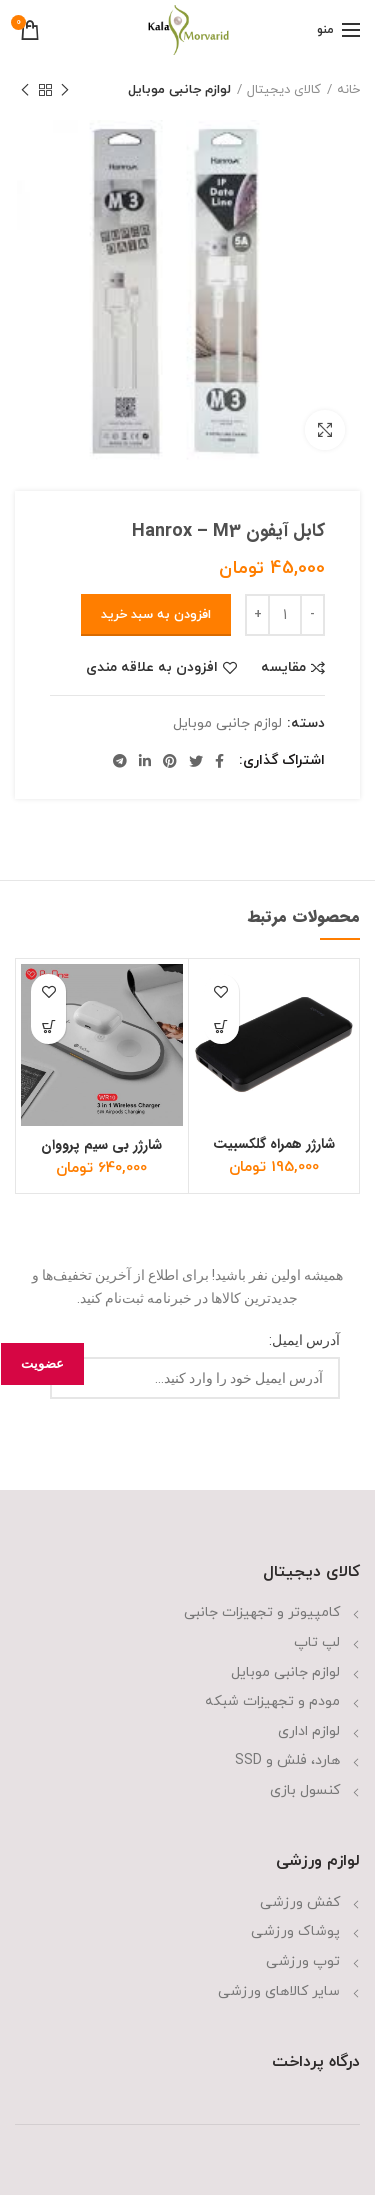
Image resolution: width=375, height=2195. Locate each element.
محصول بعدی (25, 92)
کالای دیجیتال (284, 90)
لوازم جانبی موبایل (179, 90)
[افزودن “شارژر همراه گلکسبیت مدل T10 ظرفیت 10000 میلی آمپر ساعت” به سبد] (221, 1026)
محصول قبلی (65, 92)
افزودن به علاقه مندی (152, 668)
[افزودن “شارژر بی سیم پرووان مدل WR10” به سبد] (48, 1026)
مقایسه (283, 668)
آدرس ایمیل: (304, 1340)
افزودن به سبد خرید (156, 615)
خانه (348, 90)
